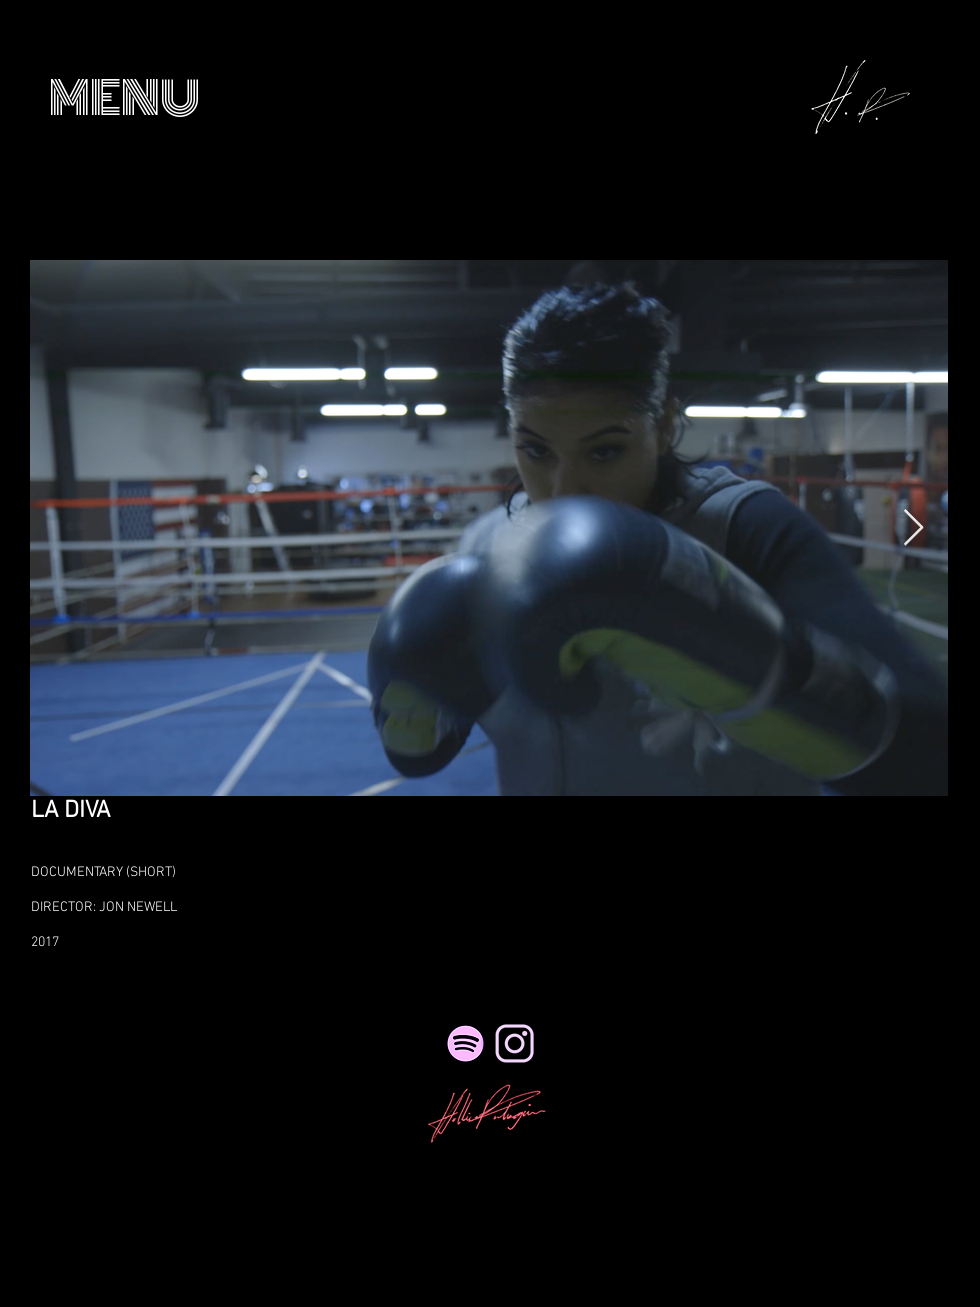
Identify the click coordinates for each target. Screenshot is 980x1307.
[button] (124, 98)
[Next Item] (913, 528)
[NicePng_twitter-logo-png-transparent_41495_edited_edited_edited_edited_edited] (514, 1043)
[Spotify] (465, 1043)
